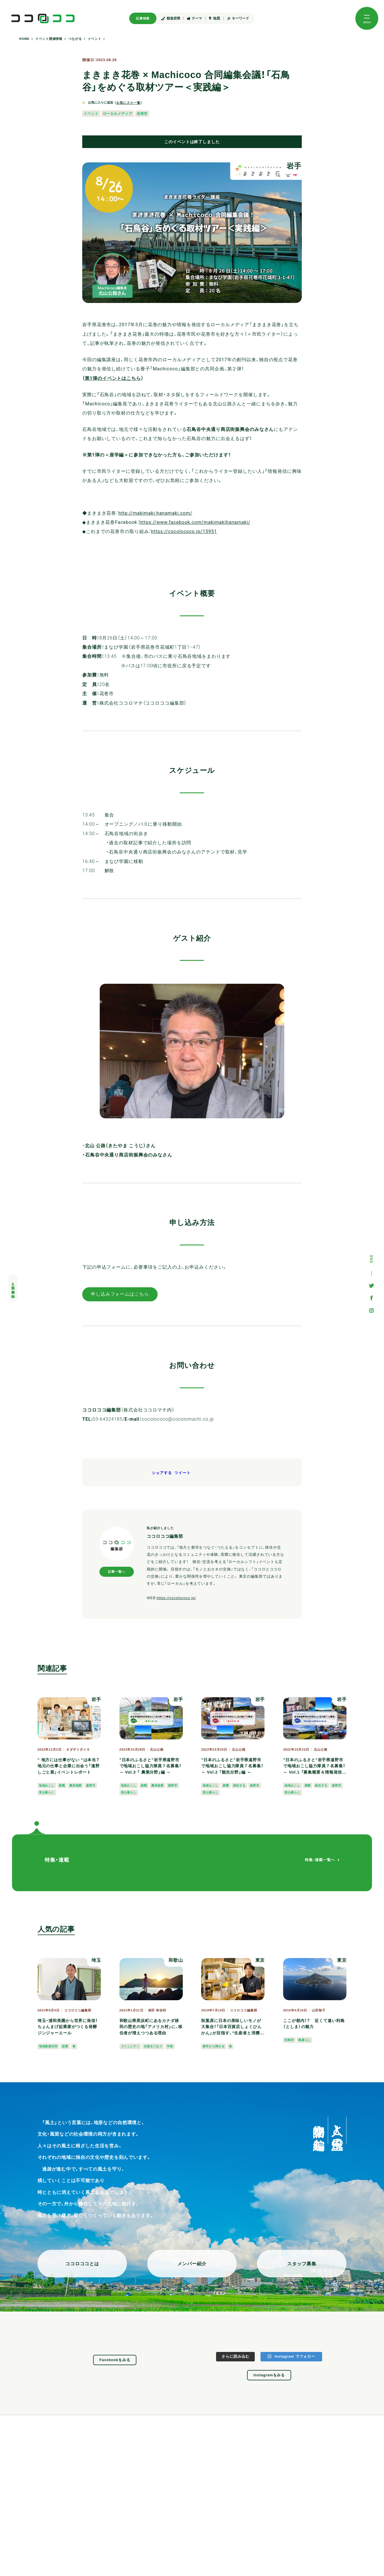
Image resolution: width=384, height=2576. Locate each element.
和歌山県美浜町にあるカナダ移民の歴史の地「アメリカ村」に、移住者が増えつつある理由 (151, 2026)
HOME (24, 38)
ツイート (183, 1473)
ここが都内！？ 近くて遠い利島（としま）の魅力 (313, 2023)
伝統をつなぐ (153, 2046)
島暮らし (304, 2040)
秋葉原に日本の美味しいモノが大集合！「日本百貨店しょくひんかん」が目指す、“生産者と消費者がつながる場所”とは (232, 2027)
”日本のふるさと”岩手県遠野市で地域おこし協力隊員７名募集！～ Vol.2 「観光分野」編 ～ (232, 1765)
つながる (75, 38)
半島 (170, 2046)
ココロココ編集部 (77, 2010)
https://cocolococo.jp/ (176, 1598)
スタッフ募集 (301, 2263)
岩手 (294, 166)
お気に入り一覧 (128, 102)
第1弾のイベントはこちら (113, 378)
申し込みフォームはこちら (120, 1294)
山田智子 (319, 2010)
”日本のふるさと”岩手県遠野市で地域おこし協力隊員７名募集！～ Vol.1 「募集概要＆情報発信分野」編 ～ (314, 1766)
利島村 (289, 2040)
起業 (65, 2046)
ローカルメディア (117, 113)
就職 (62, 1785)
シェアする (162, 1473)
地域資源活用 (48, 2046)
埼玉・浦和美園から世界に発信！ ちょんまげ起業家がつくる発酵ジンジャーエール (68, 2026)
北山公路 (157, 1749)
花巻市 (142, 113)
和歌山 (176, 1960)
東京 (260, 1960)
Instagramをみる (269, 2375)
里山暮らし (46, 1792)
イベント (94, 38)
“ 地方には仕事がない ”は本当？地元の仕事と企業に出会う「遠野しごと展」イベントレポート (69, 1765)
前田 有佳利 (157, 2010)
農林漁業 (75, 1785)
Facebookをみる (114, 2360)
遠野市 (90, 1785)
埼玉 (96, 1960)
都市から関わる (213, 2046)
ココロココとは (82, 2263)
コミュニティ (130, 2046)
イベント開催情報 (48, 38)
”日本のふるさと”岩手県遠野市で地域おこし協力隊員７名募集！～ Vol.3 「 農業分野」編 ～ (150, 1765)
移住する (239, 1785)
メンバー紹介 (191, 2263)
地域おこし (46, 1785)
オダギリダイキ (78, 1749)
